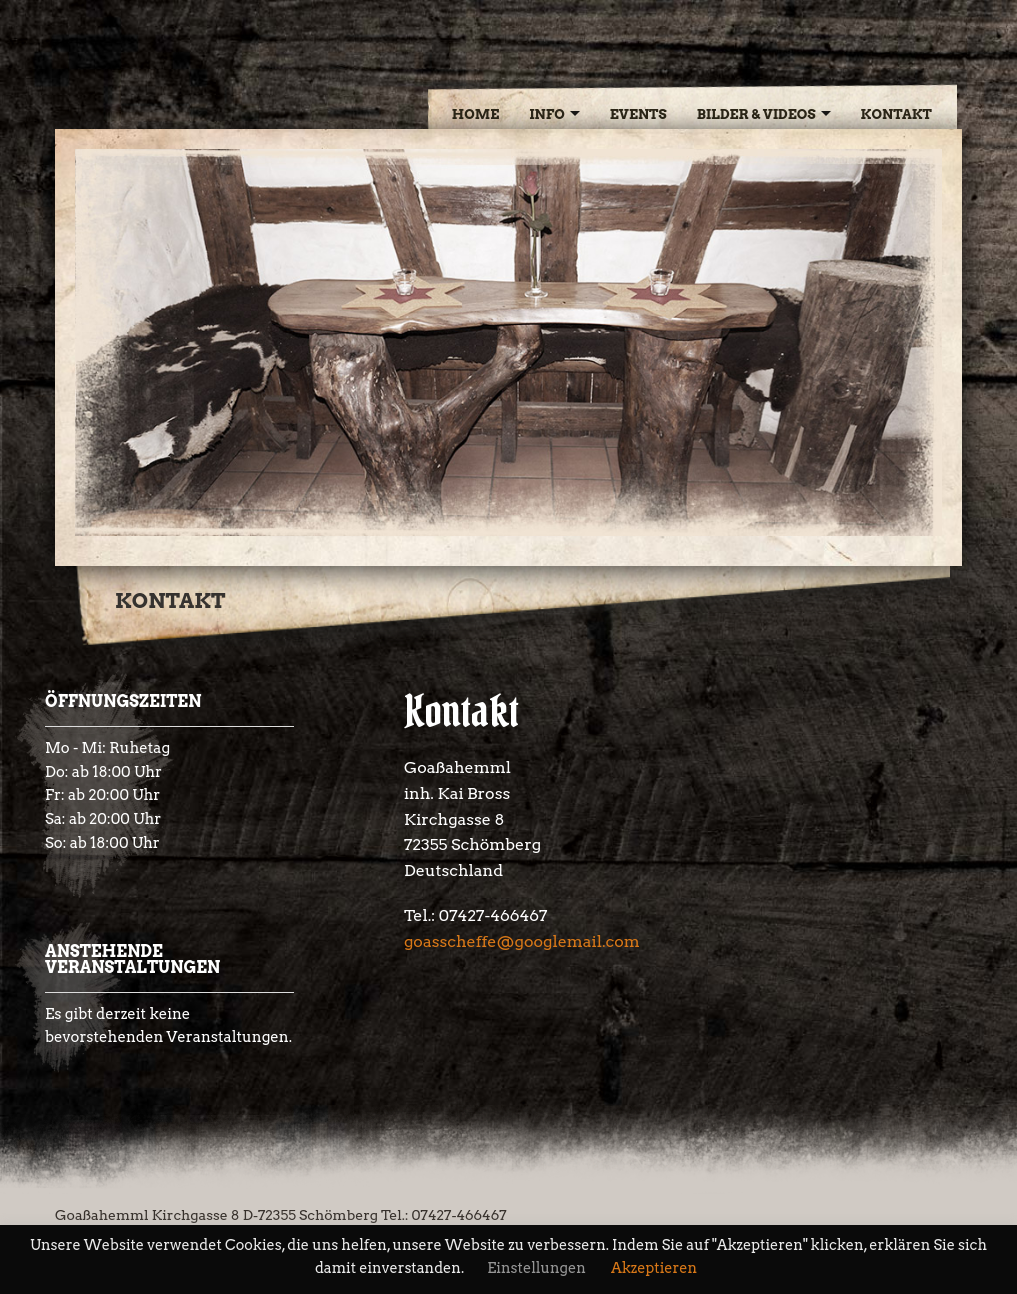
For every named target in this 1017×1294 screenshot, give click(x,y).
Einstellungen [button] (536, 1268)
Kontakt (896, 114)
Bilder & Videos (756, 114)
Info (547, 114)
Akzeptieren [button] (654, 1268)
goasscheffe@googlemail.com (522, 941)
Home (475, 114)
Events (638, 114)
